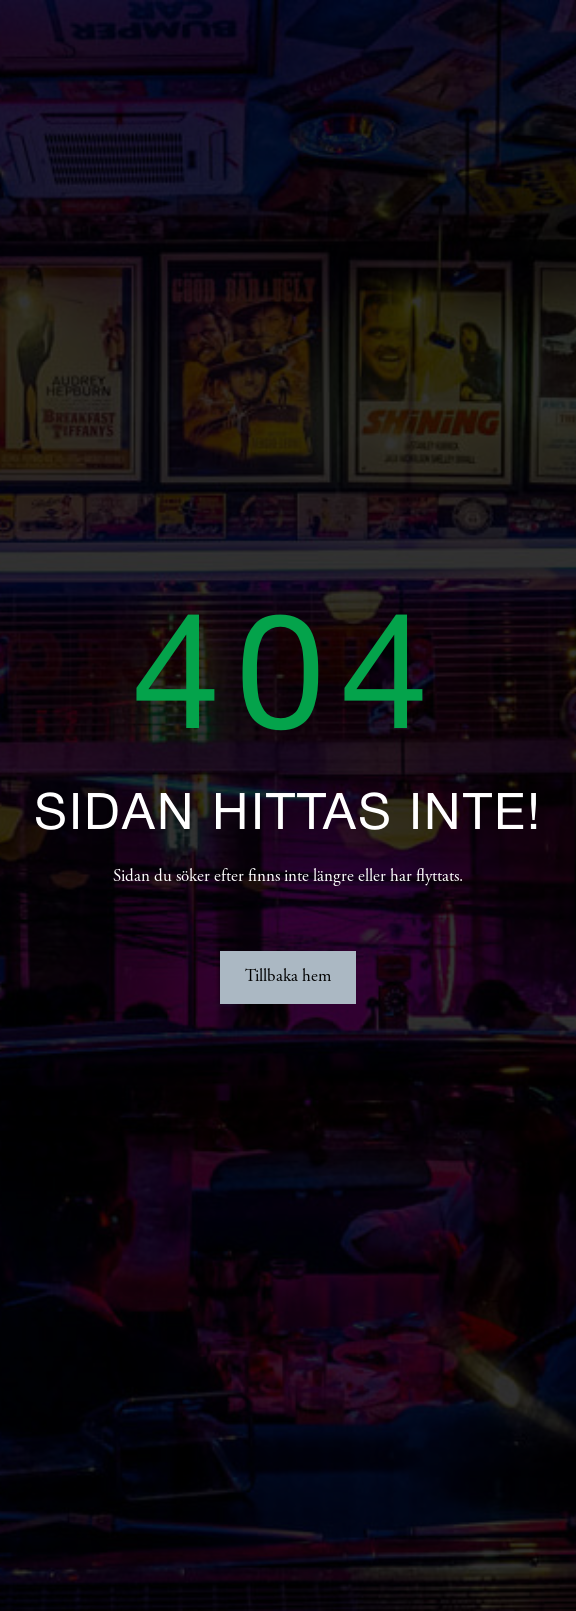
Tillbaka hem (288, 977)
